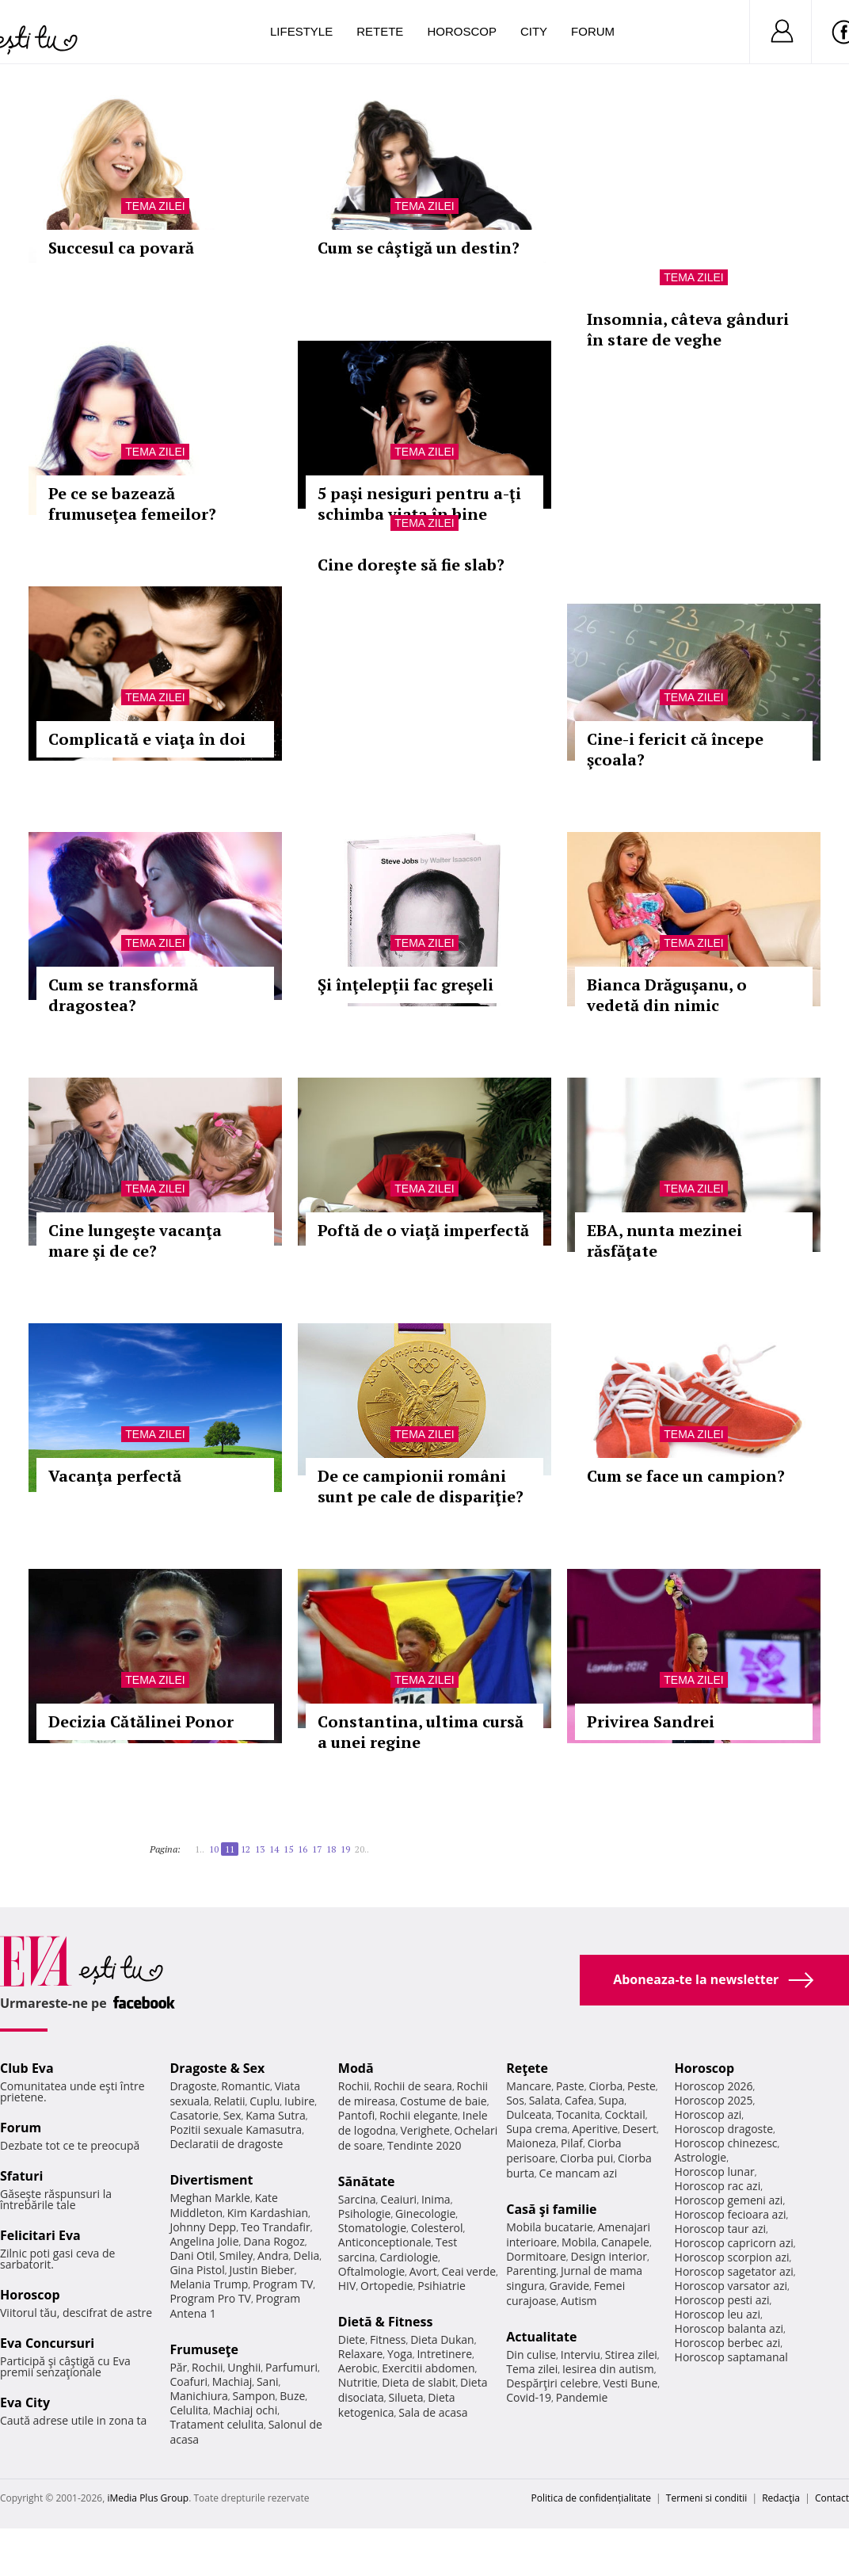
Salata (545, 2100)
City (533, 31)
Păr (178, 2367)
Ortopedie (386, 2285)
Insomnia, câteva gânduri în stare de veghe (688, 329)
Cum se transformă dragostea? (123, 995)
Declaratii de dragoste (226, 2143)
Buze (292, 2395)
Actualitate (541, 2336)
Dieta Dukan (442, 2339)
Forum (593, 31)
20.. (362, 1849)
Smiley (236, 2255)
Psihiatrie (441, 2285)
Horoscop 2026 (714, 2085)
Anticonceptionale (385, 2242)
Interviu (580, 2354)
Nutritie (358, 2382)
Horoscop (462, 31)
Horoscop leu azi (717, 2314)
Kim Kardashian (267, 2212)
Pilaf (572, 2142)
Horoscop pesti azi (722, 2299)
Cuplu (264, 2101)
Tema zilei (155, 206)
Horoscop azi (708, 2114)
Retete (379, 31)
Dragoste (192, 2085)
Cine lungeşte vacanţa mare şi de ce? (135, 1240)
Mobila (579, 2242)
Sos (515, 2100)
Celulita (188, 2410)
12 (245, 1849)
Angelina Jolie (203, 2241)
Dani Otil (192, 2255)
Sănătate (366, 2181)
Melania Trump (208, 2284)
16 (302, 1849)
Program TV (283, 2284)
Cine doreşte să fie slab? (411, 564)
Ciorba (605, 2085)
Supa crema (536, 2128)
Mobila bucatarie (549, 2226)
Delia (306, 2255)
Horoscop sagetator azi (734, 2271)
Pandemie (582, 2397)
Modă (356, 2068)
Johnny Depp (202, 2226)
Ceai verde (468, 2271)
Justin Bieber (261, 2269)
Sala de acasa (432, 2412)
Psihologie (364, 2213)
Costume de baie (443, 2101)
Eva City (25, 2402)
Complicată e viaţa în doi (147, 739)
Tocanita (578, 2114)
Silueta (406, 2397)
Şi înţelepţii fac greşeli (405, 984)
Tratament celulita (216, 2424)
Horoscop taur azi (720, 2228)
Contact (832, 2498)
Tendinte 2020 (424, 2145)
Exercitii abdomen (428, 2368)
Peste (641, 2085)
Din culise (531, 2354)
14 (274, 1849)
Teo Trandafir (275, 2226)
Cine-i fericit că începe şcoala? (675, 749)
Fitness (388, 2339)
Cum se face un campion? (686, 1475)
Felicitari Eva (40, 2235)
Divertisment (211, 2180)
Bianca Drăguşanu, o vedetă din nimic (667, 995)
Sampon (254, 2395)
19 (345, 1849)
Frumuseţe (203, 2349)
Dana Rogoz (274, 2241)
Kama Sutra (275, 2115)
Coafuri (188, 2381)
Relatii (230, 2101)
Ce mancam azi (578, 2173)
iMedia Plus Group (147, 2498)
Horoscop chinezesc (726, 2142)
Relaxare (360, 2353)
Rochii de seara (413, 2085)
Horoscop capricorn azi (734, 2242)
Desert (639, 2128)
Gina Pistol (196, 2269)
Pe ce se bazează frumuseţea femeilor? (132, 504)
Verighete (425, 2130)
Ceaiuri (398, 2199)
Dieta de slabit (418, 2382)
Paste (570, 2085)
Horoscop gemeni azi (729, 2200)
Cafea (579, 2100)
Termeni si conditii (707, 2498)
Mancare (528, 2085)
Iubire (299, 2101)
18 (331, 1849)
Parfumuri (291, 2367)
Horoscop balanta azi (729, 2328)
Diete (351, 2339)
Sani (268, 2381)
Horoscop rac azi (718, 2185)
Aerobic (358, 2368)
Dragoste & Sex (217, 2068)
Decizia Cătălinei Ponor (141, 1721)
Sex (232, 2115)
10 (214, 1849)
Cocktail (625, 2114)
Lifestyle (301, 31)
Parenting (531, 2270)
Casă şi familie (551, 2209)
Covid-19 (528, 2397)
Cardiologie (408, 2257)
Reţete (527, 2068)
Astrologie (701, 2157)
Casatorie (194, 2115)
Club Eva (27, 2068)
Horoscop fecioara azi (730, 2214)
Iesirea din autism (608, 2368)
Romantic (245, 2085)
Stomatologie (372, 2227)
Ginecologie (425, 2213)
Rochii (207, 2367)
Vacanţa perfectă (114, 1475)
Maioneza (531, 2142)
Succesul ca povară (121, 247)
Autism (579, 2300)
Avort (423, 2271)
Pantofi (356, 2115)
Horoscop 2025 (714, 2100)
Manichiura (198, 2395)
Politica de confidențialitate (591, 2498)
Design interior (608, 2256)
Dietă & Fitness (385, 2321)
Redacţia (781, 2498)
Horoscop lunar (715, 2171)
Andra (273, 2255)
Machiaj (232, 2381)
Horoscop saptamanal (731, 2356)
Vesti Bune (630, 2383)
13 (260, 1849)
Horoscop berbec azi (728, 2342)
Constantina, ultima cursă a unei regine (420, 1732)
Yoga (400, 2353)
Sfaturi (21, 2176)
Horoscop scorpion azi (732, 2257)
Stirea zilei (631, 2354)
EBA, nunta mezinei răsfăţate (664, 1240)
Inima (436, 2199)
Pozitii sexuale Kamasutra (235, 2129)
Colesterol (437, 2227)
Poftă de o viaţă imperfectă (423, 1230)
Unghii (244, 2367)
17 (317, 1849)
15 (288, 1849)
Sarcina (357, 2199)
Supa (612, 2100)
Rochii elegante (418, 2115)
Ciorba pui (586, 2158)
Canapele (625, 2242)
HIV (347, 2285)
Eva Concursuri (47, 2343)
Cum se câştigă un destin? (419, 247)
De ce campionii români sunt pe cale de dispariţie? (420, 1486)
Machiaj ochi (245, 2410)
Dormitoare (536, 2256)
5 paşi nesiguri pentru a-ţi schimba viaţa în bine (419, 504)
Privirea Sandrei (650, 1721)
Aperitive (595, 2128)
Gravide (569, 2285)
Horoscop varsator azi (731, 2285)
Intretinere (444, 2353)
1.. (199, 1849)
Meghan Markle (209, 2197)
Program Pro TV (210, 2298)
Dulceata (528, 2114)
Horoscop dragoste (724, 2128)
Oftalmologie (371, 2271)
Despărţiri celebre (552, 2383)
